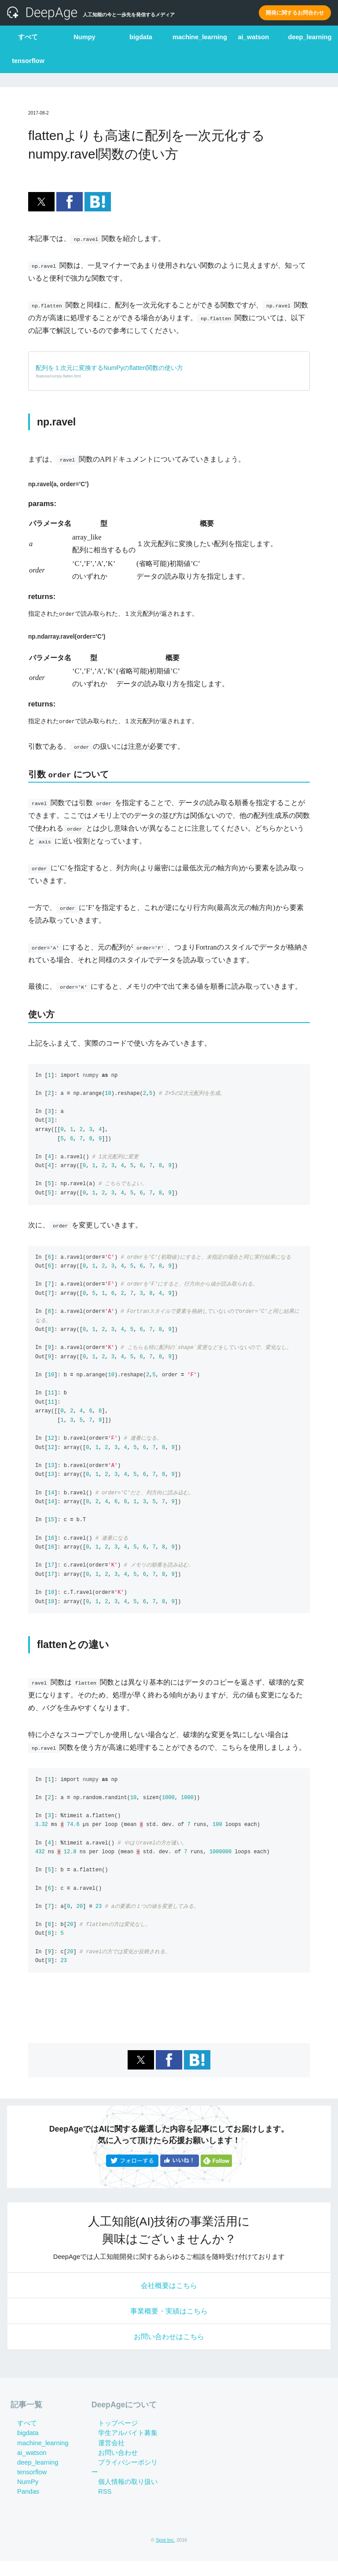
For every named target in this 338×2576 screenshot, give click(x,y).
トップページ (111, 2438)
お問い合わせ (111, 2467)
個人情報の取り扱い (121, 2487)
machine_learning (197, 35)
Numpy (84, 35)
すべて (28, 35)
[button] (41, 201)
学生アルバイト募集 (121, 2448)
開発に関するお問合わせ (295, 12)
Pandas (22, 2506)
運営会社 (105, 2457)
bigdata (140, 35)
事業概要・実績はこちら (169, 2320)
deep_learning (310, 35)
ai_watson (253, 35)
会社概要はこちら (169, 2290)
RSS (98, 2497)
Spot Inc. (165, 2555)
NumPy (21, 2497)
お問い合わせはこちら (169, 2349)
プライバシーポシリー (125, 2477)
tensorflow (28, 56)
